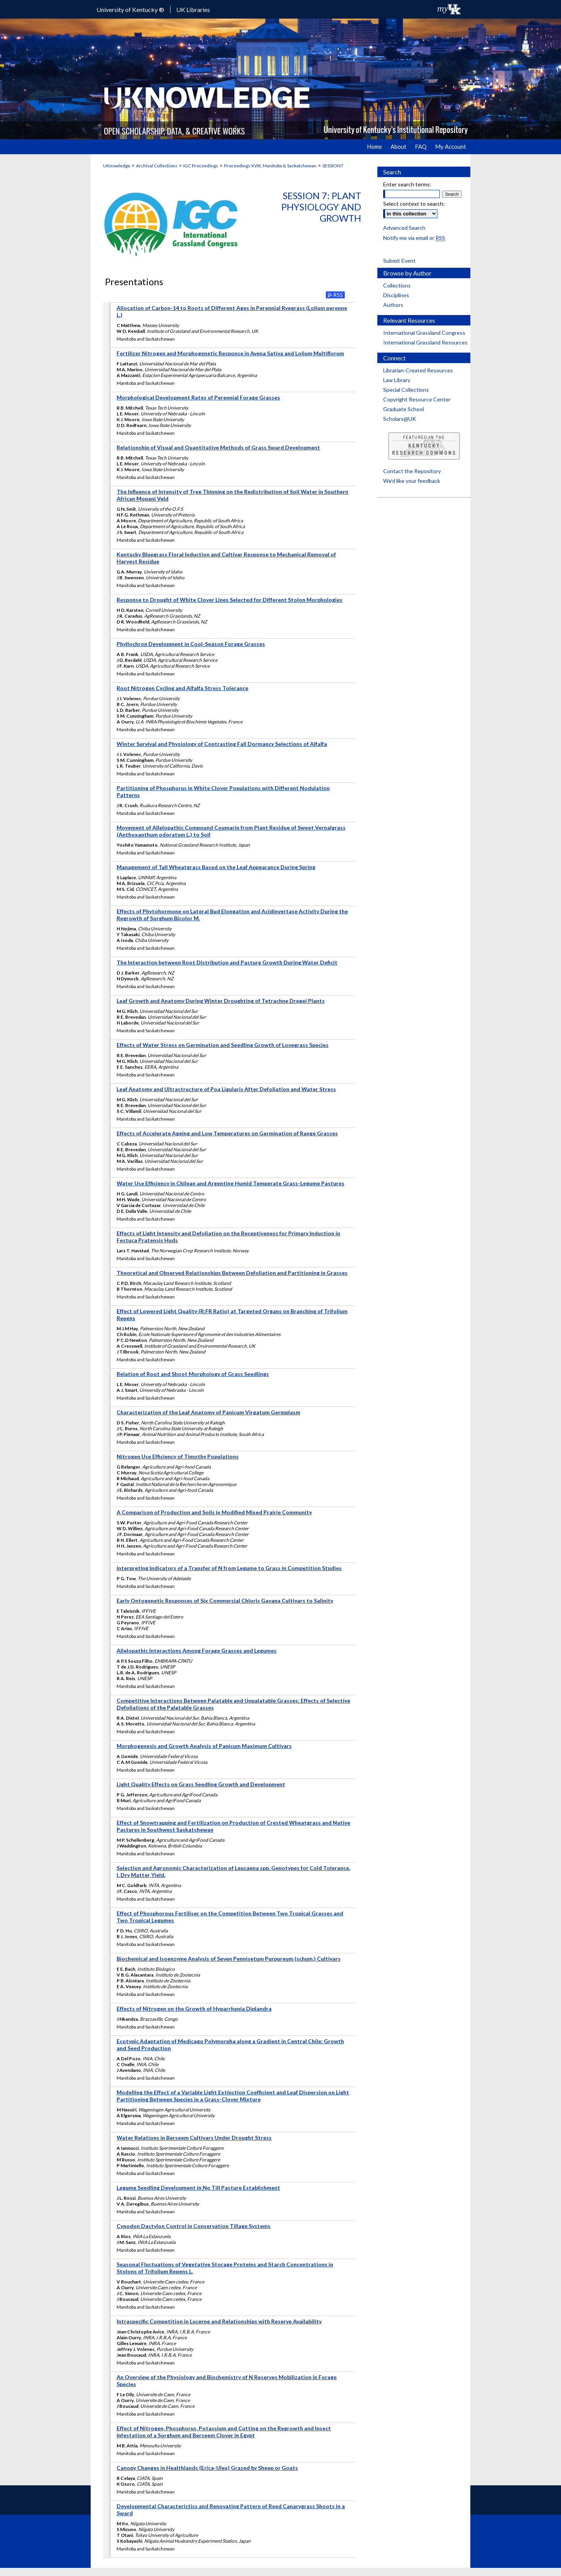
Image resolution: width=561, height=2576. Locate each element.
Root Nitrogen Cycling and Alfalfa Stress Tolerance (182, 688)
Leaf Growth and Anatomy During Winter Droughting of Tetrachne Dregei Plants (221, 1000)
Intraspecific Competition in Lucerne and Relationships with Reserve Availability (219, 2321)
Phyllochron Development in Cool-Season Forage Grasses (191, 644)
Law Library (396, 380)
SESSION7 (332, 166)
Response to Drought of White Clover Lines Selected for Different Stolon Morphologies (229, 599)
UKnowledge (116, 166)
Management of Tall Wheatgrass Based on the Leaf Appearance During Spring (216, 867)
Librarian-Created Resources (418, 370)
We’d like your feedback (411, 480)
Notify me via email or (414, 237)
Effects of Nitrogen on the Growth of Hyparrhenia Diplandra (194, 2008)
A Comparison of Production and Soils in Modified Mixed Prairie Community (214, 1512)
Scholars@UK (399, 418)
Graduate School (403, 409)
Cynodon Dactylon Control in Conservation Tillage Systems (193, 2226)
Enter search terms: (407, 184)
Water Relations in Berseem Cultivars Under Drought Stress (194, 2137)
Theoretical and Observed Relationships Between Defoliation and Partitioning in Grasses (232, 1272)
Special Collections (406, 389)
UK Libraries (193, 9)
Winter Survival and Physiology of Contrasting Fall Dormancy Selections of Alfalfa (222, 743)
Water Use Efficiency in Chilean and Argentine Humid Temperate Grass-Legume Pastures (230, 1183)
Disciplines (396, 295)
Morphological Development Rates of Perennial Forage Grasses (198, 397)
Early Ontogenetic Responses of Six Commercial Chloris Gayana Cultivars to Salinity (225, 1600)
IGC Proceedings (200, 166)
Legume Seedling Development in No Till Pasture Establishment (198, 2187)
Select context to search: (414, 203)
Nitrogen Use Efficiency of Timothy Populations (178, 1456)
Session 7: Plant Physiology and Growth (321, 207)
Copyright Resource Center (417, 399)
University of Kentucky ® (130, 9)
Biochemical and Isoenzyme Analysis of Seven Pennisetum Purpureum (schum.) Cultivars (229, 1958)
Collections (397, 285)
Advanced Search (404, 227)
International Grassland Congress (424, 332)
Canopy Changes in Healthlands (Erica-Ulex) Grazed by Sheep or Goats (207, 2467)
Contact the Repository (412, 471)
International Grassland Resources (425, 342)
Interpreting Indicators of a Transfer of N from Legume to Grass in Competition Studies (229, 1568)
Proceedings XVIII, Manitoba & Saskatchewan (270, 166)
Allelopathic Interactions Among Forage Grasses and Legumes (197, 1650)
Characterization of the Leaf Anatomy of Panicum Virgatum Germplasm (208, 1412)
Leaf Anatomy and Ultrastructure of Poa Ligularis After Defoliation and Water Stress (226, 1089)
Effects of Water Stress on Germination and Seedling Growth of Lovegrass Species (223, 1045)
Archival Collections (156, 166)
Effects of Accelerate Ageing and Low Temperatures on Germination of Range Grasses (227, 1133)
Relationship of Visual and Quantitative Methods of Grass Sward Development (218, 447)
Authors (393, 304)
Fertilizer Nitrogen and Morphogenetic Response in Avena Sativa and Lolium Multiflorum (230, 353)
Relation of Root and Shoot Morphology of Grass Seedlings (193, 1374)
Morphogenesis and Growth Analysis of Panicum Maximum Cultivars (204, 1746)
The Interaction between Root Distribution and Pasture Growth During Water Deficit (227, 962)
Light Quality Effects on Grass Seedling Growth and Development (201, 1784)
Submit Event (399, 260)
